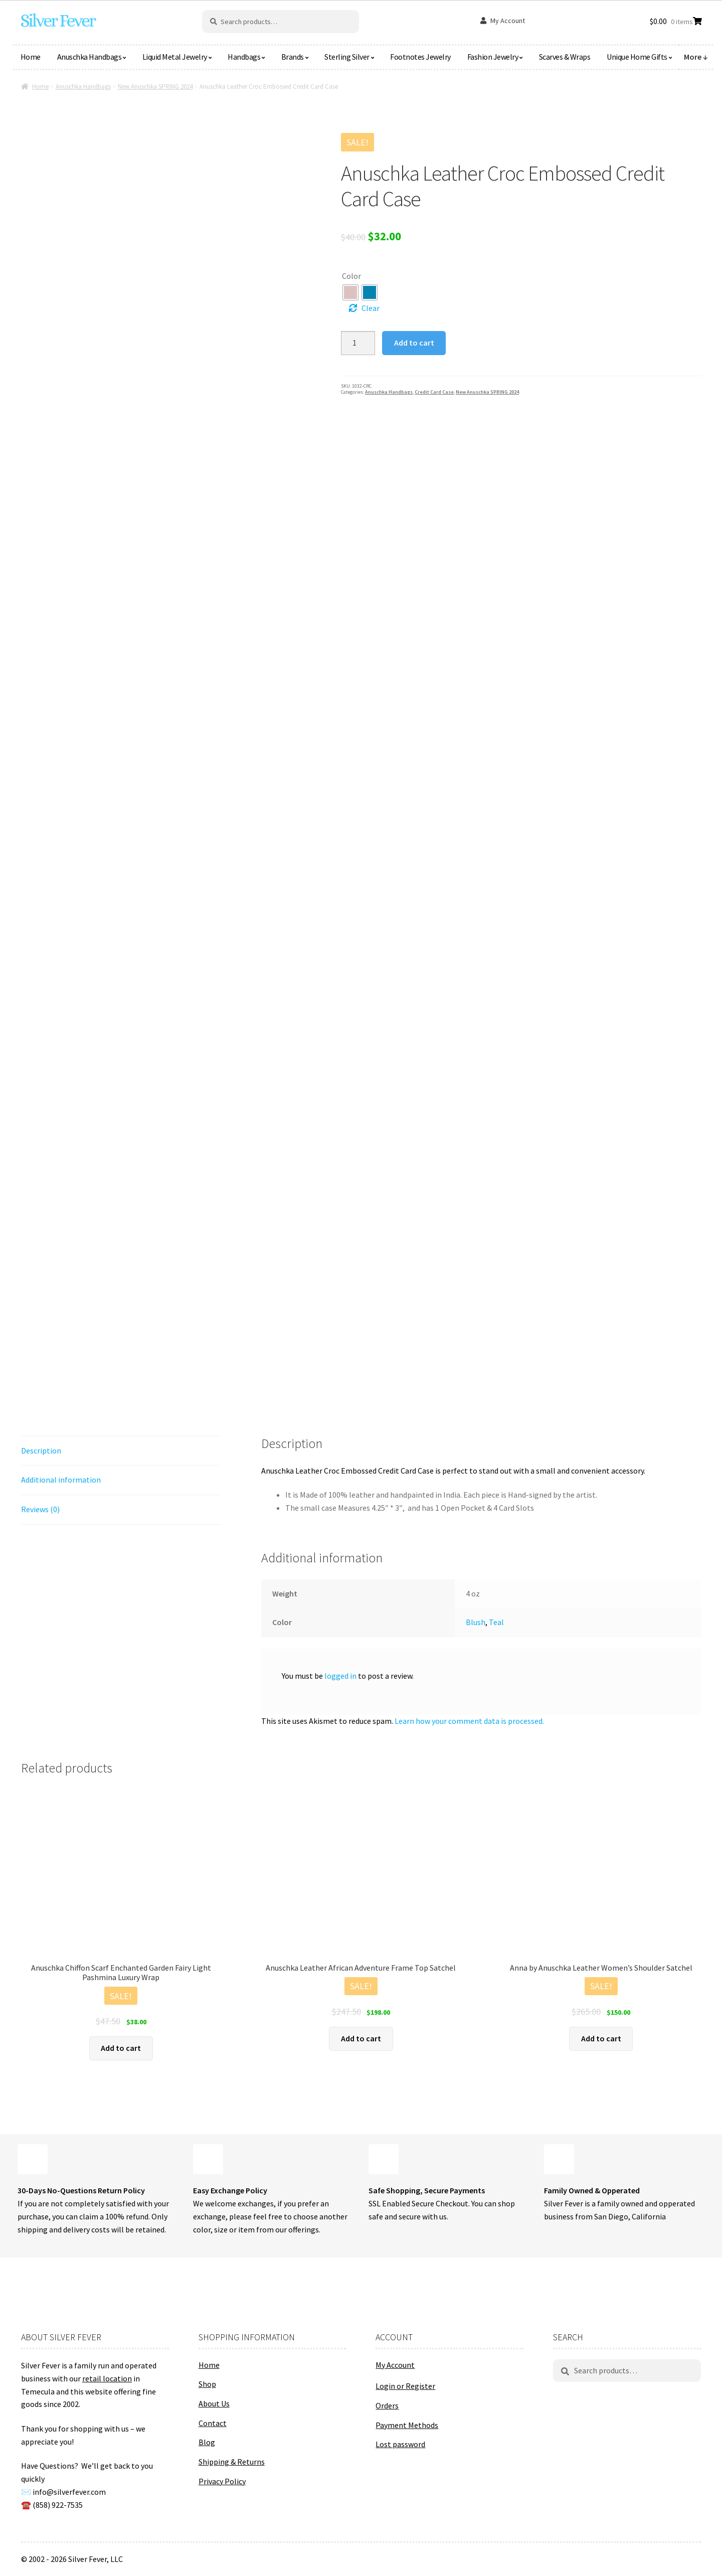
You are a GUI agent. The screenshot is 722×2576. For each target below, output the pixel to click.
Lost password (400, 2444)
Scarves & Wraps (565, 57)
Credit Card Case (434, 392)
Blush (475, 1622)
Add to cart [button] (121, 2048)
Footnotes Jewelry (420, 57)
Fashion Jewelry (492, 57)
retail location (107, 2378)
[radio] (350, 292)
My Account (507, 20)
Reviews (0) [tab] (40, 1509)
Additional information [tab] (61, 1480)
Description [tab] (41, 1450)
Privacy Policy (222, 2481)
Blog (207, 2442)
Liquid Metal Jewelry (174, 57)
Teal (496, 1622)
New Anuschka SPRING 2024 (155, 86)
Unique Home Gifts (637, 57)
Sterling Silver (347, 57)
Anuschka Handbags (89, 57)
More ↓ (696, 57)
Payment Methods (407, 2425)
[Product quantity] (358, 343)
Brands (292, 57)
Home (31, 57)
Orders (387, 2405)
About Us (214, 2403)
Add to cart (414, 343)
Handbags (244, 57)
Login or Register (405, 2386)
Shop (207, 2384)
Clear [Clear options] (371, 308)
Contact (213, 2423)
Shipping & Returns (232, 2462)
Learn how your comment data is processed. (469, 1721)
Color (351, 276)
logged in (340, 1676)
